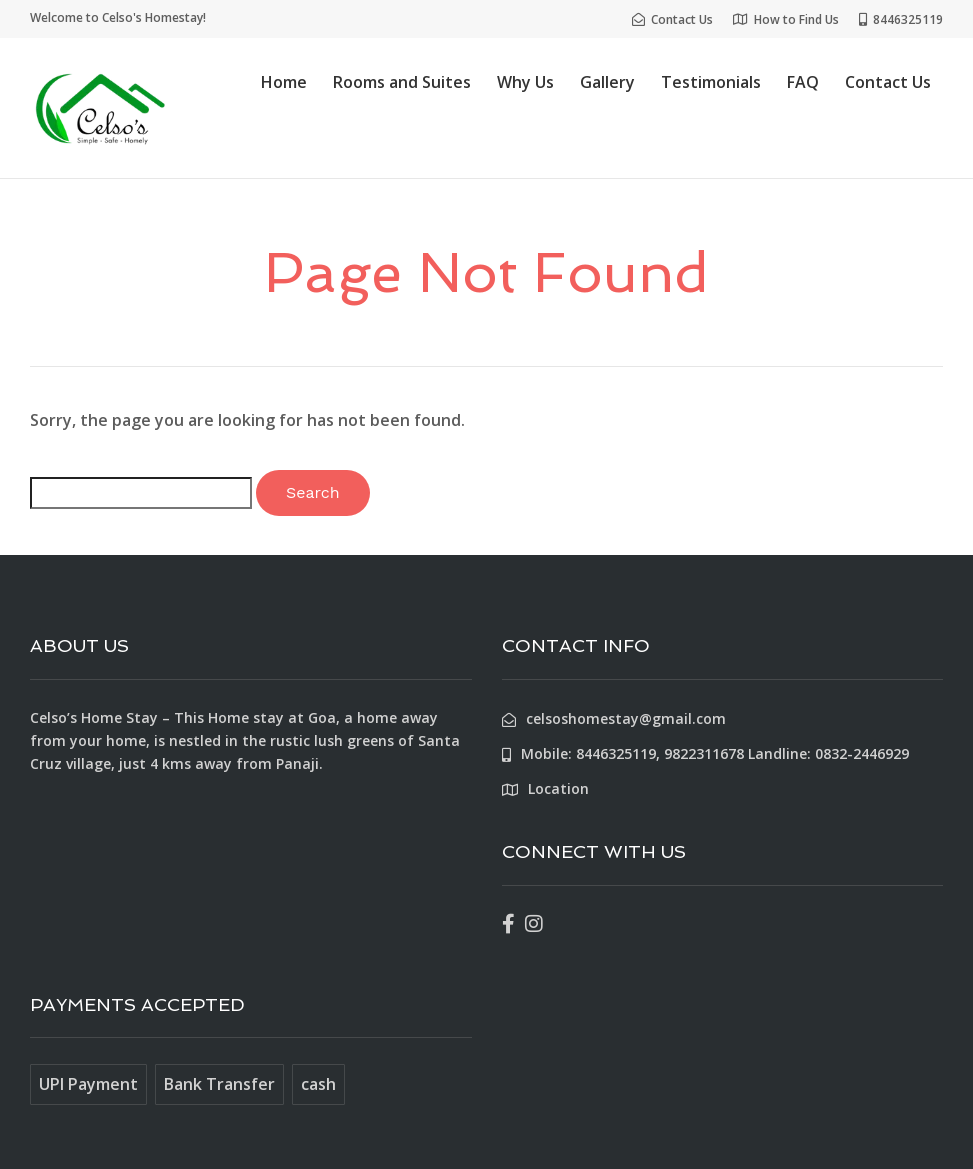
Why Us (525, 82)
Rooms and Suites (402, 82)
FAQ (803, 82)
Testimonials (711, 82)
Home (284, 82)
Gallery (607, 82)
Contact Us (888, 82)
